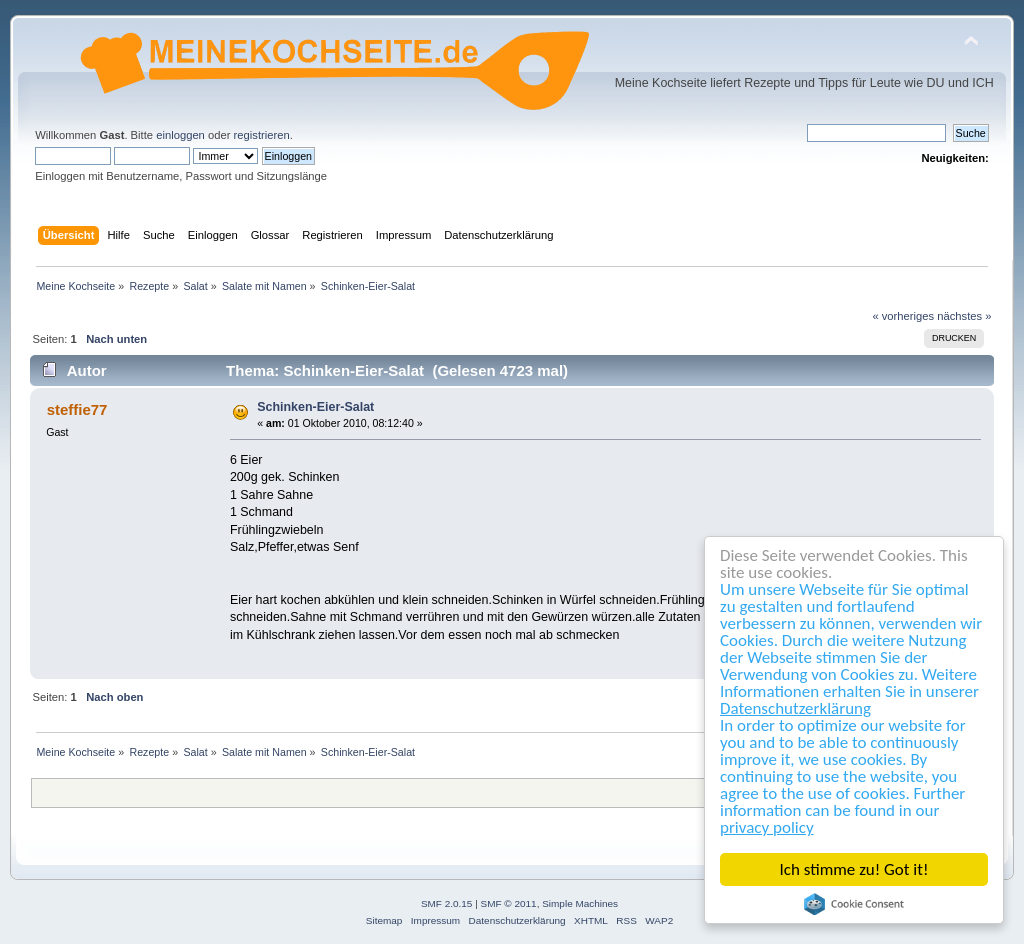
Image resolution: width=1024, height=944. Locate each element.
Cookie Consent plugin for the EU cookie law (854, 904)
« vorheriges (903, 316)
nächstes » (964, 316)
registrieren (262, 135)
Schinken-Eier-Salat (315, 407)
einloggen (180, 135)
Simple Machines (580, 903)
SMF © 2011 (509, 903)
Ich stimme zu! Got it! (854, 869)
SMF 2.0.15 (447, 903)
